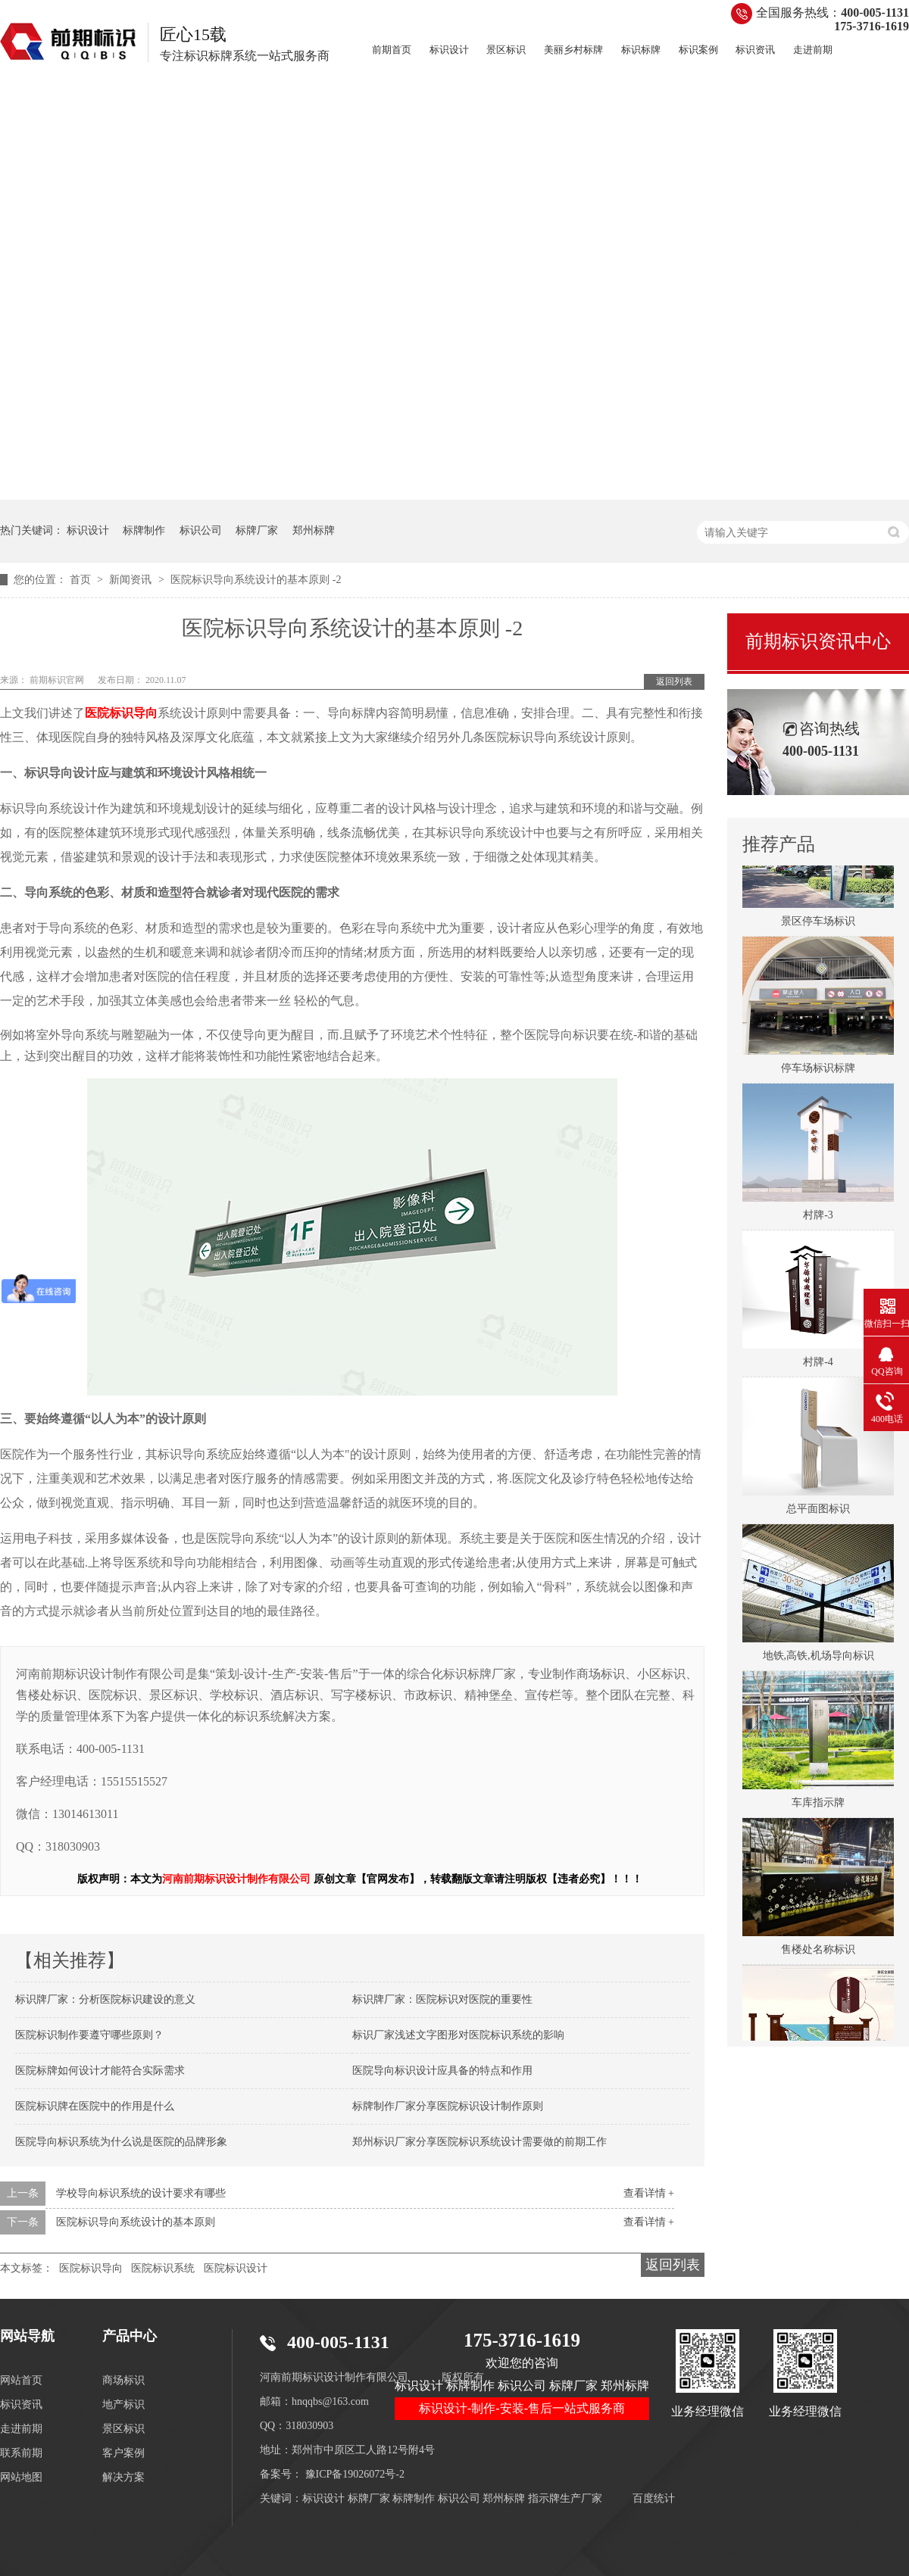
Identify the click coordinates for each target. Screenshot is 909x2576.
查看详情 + (648, 2193)
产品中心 (129, 2336)
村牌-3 (818, 1218)
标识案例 (698, 49)
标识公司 (201, 530)
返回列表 (674, 681)
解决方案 (123, 2477)
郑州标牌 (313, 530)
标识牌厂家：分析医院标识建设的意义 (105, 1999)
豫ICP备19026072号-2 (355, 2474)
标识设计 (449, 49)
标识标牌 (641, 49)
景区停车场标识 (818, 925)
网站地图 (21, 2477)
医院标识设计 (235, 2268)
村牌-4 (818, 1365)
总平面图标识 (818, 1512)
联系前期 (21, 2453)
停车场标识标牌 (818, 1071)
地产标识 (123, 2404)
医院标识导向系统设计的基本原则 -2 (255, 579)
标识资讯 (755, 49)
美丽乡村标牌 (573, 49)
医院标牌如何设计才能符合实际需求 (100, 2070)
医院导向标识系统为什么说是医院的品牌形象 (121, 2141)
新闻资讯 (132, 579)
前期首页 (391, 49)
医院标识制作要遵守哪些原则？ (89, 2035)
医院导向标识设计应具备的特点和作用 (442, 2070)
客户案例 (123, 2453)
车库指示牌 (818, 1806)
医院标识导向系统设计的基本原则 (135, 2222)
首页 (82, 579)
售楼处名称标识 (818, 1953)
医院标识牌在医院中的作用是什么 (94, 2106)
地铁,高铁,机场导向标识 (818, 1659)
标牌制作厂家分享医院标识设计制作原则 (447, 2106)
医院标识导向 (91, 2268)
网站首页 (21, 2380)
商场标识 (123, 2380)
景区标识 (506, 49)
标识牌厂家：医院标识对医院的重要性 (442, 1999)
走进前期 (812, 49)
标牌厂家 (257, 530)
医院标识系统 (163, 2268)
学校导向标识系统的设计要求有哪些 (141, 2193)
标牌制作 (144, 530)
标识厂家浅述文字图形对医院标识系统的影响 (458, 2035)
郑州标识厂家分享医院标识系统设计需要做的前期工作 (479, 2141)
